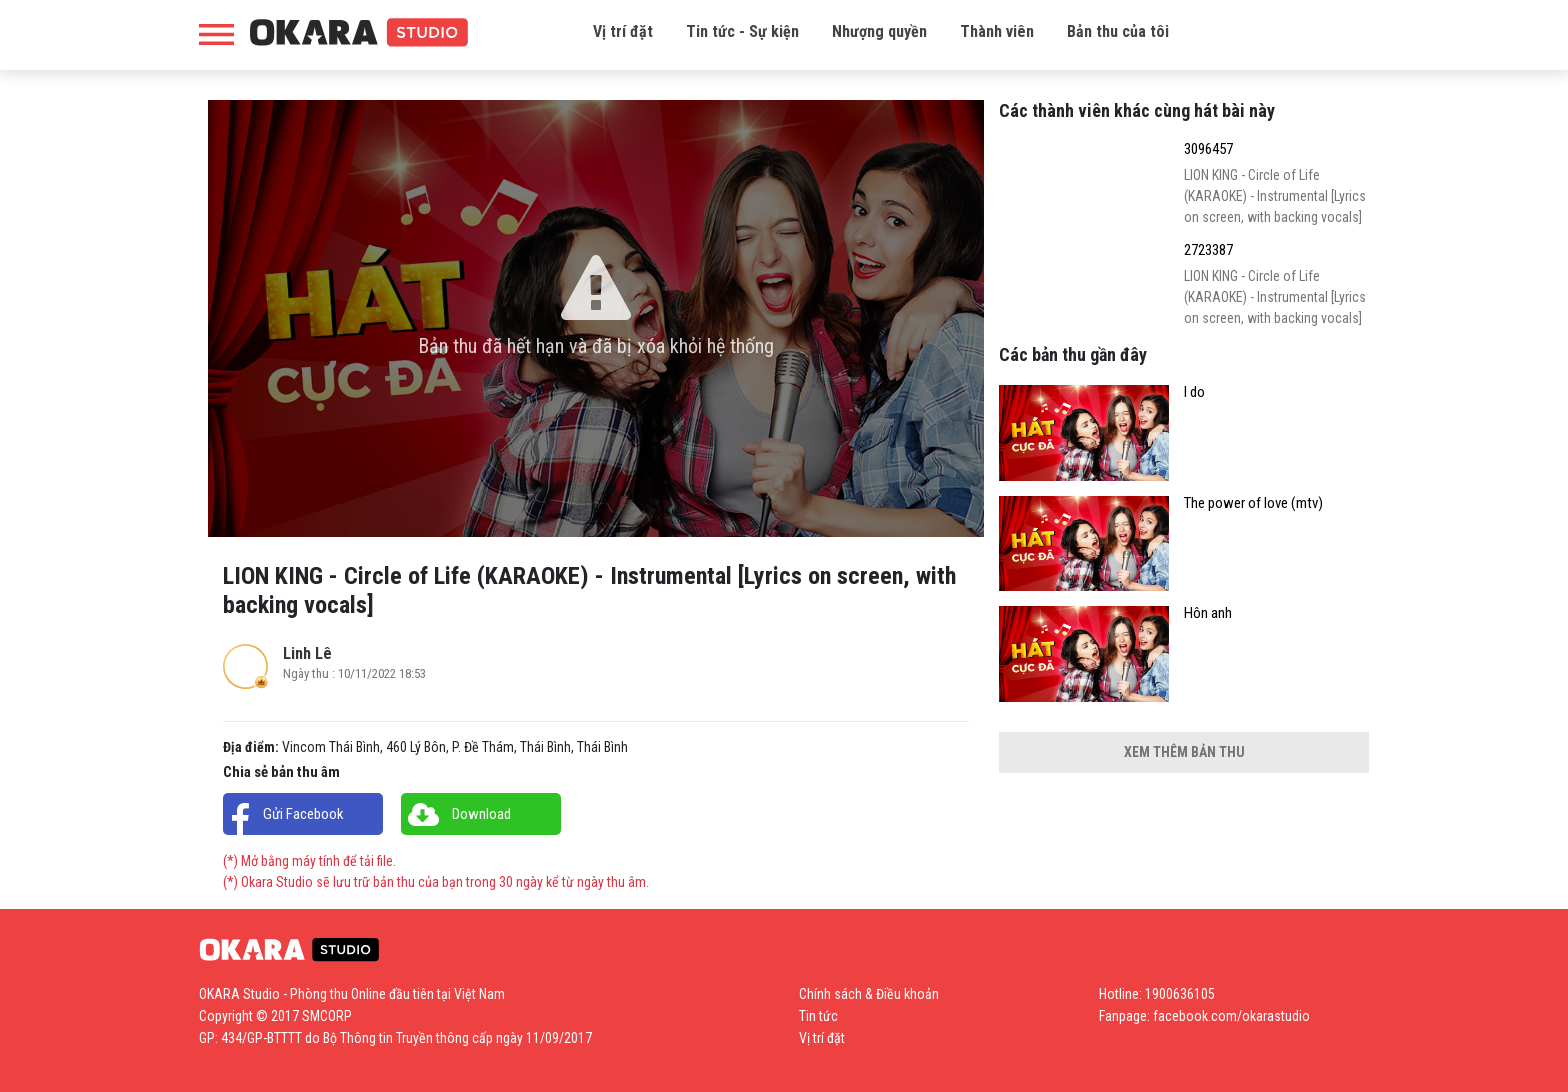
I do (1194, 392)
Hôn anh (1208, 613)
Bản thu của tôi (1118, 31)
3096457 (1208, 149)
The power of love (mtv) (1253, 503)
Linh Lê (307, 653)
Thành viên (997, 31)
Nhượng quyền (879, 31)
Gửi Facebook (303, 814)
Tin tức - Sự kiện (742, 31)
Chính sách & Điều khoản (869, 994)
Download (481, 814)
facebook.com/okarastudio (1231, 1016)
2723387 (1208, 250)
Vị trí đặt (623, 31)
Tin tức (818, 1016)
